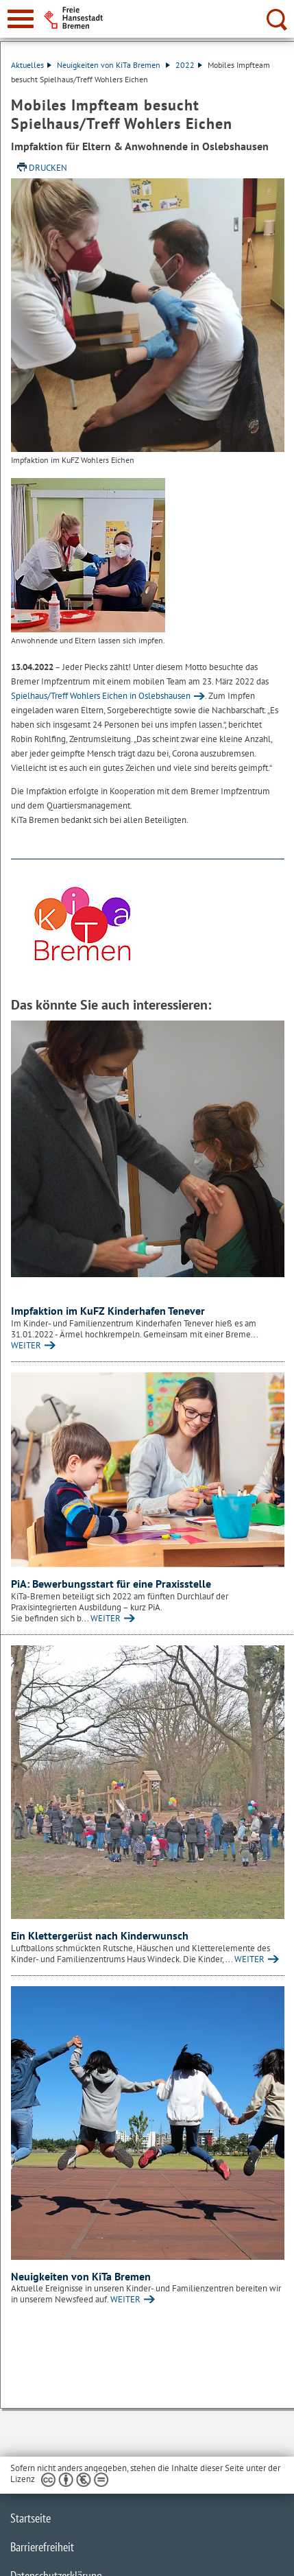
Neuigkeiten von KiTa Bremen (113, 65)
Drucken (48, 168)
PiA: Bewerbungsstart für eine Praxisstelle (111, 1583)
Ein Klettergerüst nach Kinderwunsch (99, 1935)
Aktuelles (31, 65)
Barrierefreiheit (42, 2547)
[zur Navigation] (20, 19)
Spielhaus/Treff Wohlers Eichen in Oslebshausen (101, 696)
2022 (188, 65)
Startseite (30, 2518)
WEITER (26, 1345)
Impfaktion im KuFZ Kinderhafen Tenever (108, 1310)
